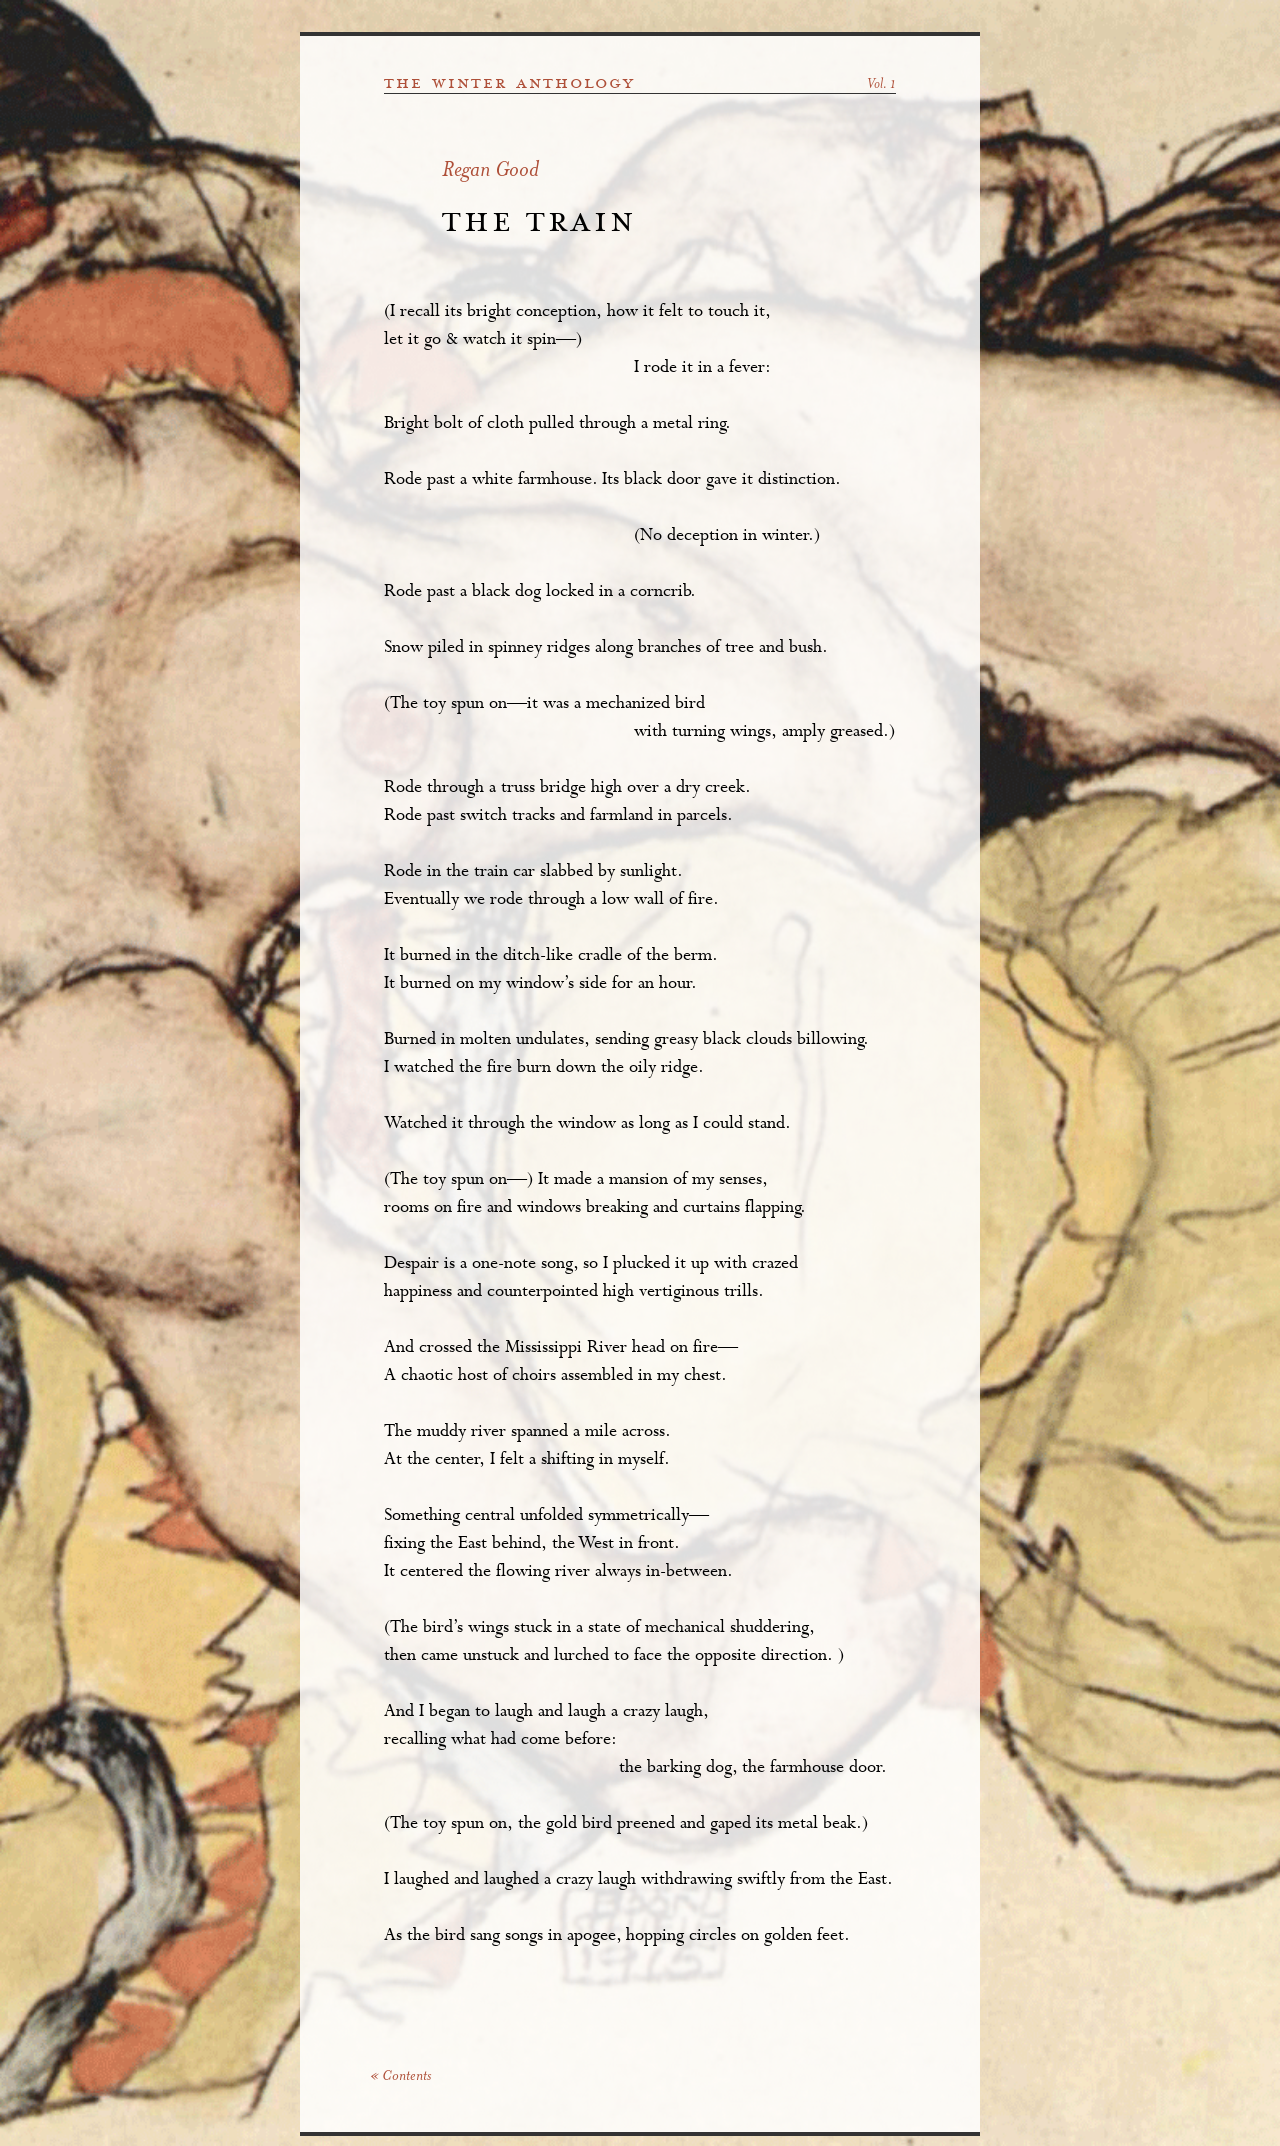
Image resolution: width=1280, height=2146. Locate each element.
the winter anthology (509, 83)
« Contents (400, 2077)
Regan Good (490, 171)
